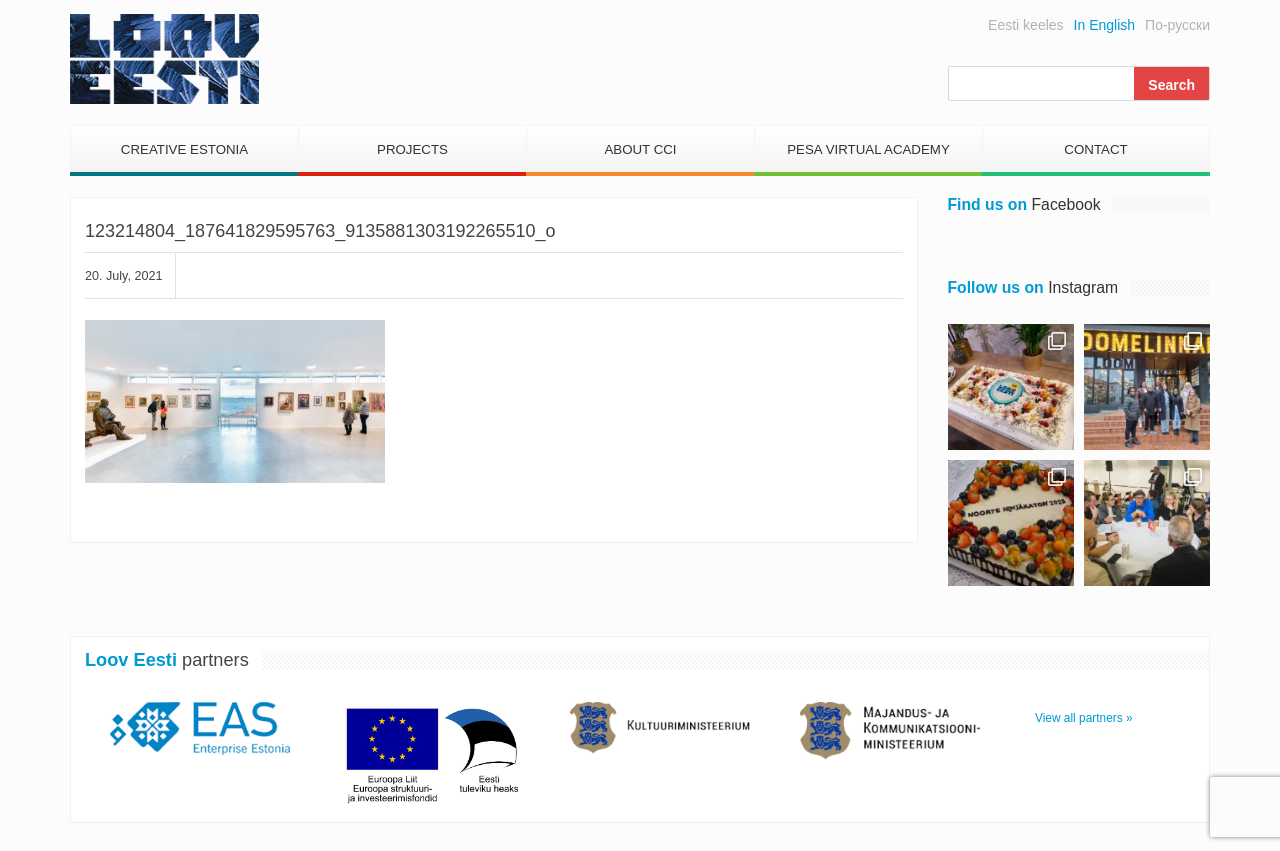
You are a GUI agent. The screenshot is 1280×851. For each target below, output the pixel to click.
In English (1104, 25)
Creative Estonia (184, 149)
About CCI (640, 149)
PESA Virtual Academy (868, 149)
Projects (412, 149)
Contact (1095, 149)
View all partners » (1084, 718)
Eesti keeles (1025, 25)
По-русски (1177, 25)
